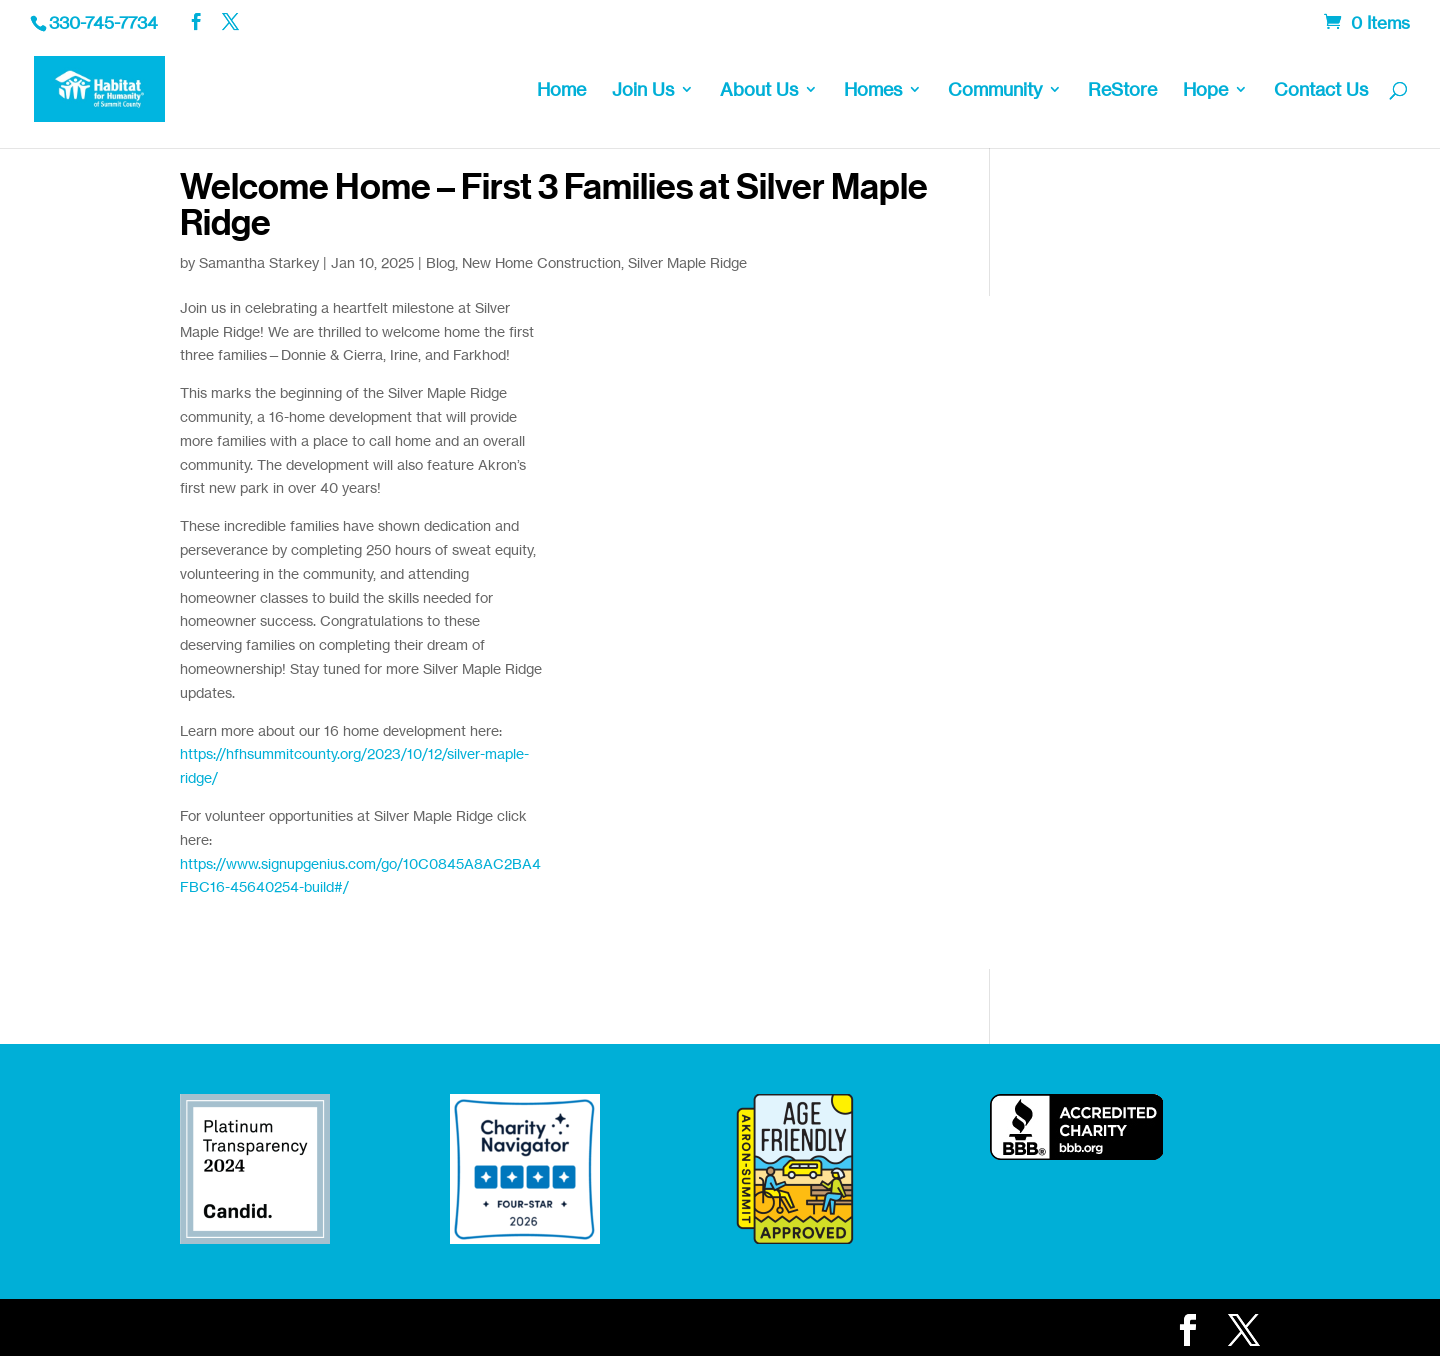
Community (995, 91)
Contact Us (1321, 91)
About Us (759, 91)
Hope (1205, 91)
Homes (873, 91)
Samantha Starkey (259, 262)
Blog (440, 262)
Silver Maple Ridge (687, 262)
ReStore (1122, 91)
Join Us (643, 91)
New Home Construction (541, 262)
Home (561, 91)
